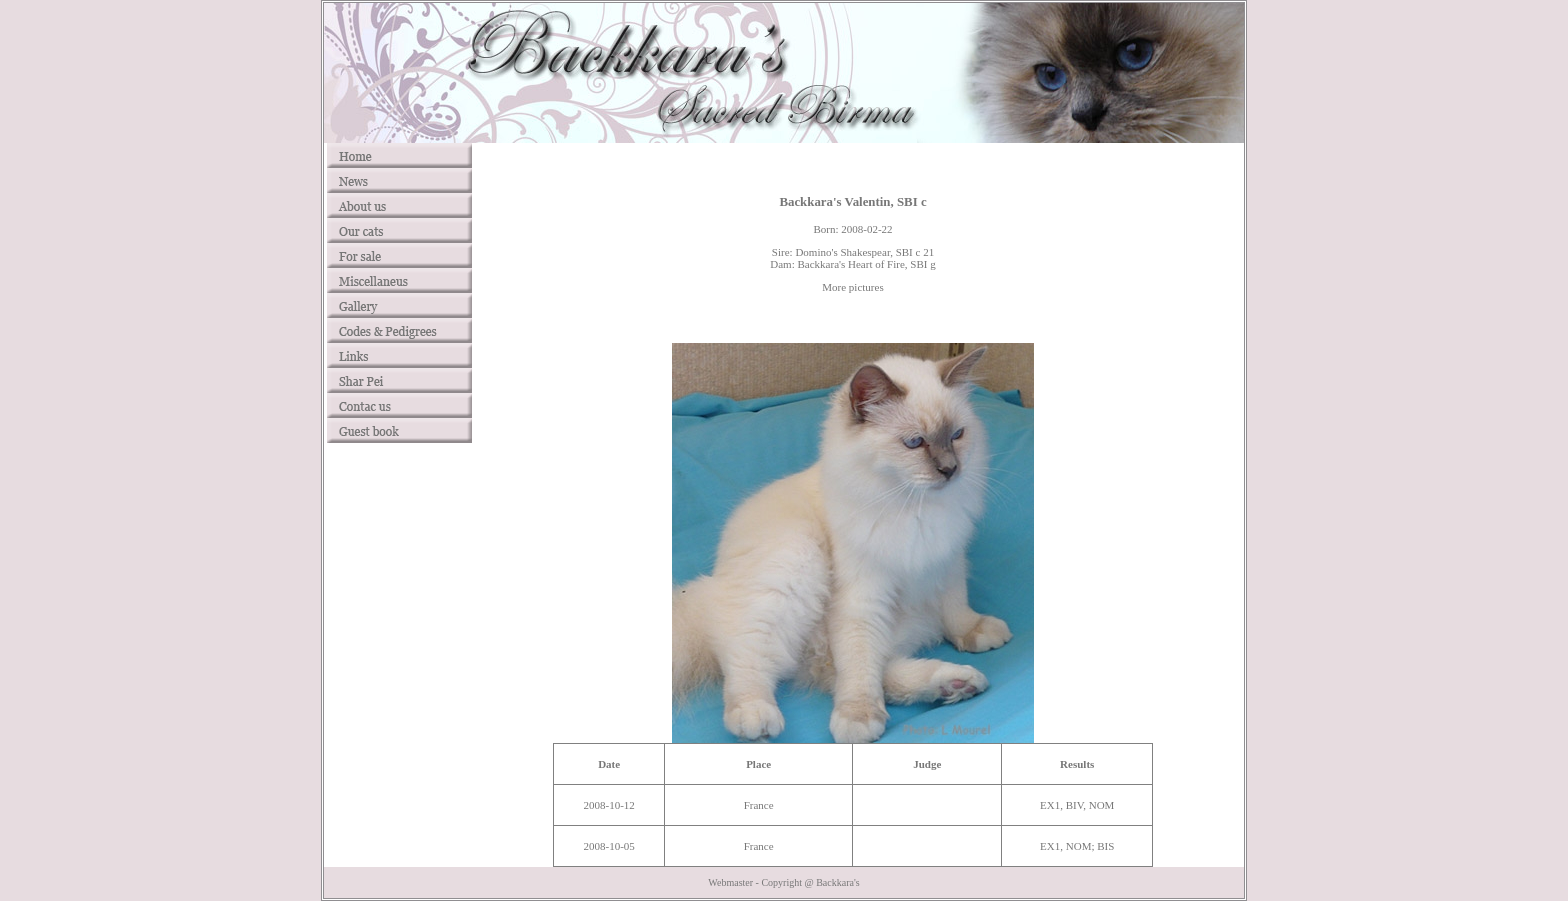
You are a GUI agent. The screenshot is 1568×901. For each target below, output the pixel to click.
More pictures (852, 287)
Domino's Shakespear (842, 252)
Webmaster (730, 882)
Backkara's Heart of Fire (850, 264)
